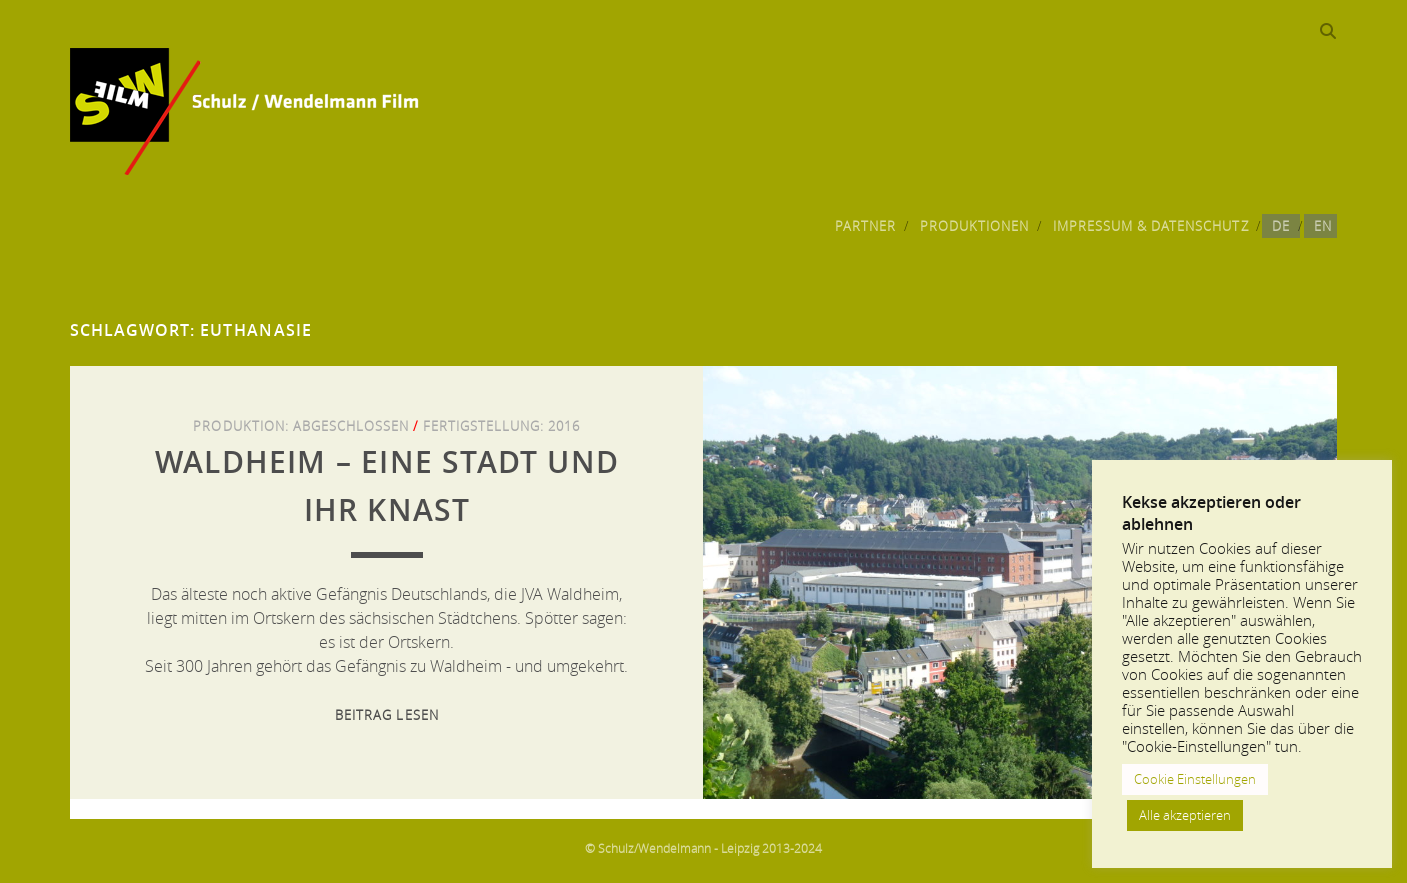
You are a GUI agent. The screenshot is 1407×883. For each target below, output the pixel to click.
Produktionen (975, 226)
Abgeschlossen (351, 426)
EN (1323, 226)
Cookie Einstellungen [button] (1195, 779)
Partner (865, 226)
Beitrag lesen (387, 715)
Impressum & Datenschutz (1151, 226)
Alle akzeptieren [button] (1185, 815)
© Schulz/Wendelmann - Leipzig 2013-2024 (703, 848)
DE (1281, 226)
